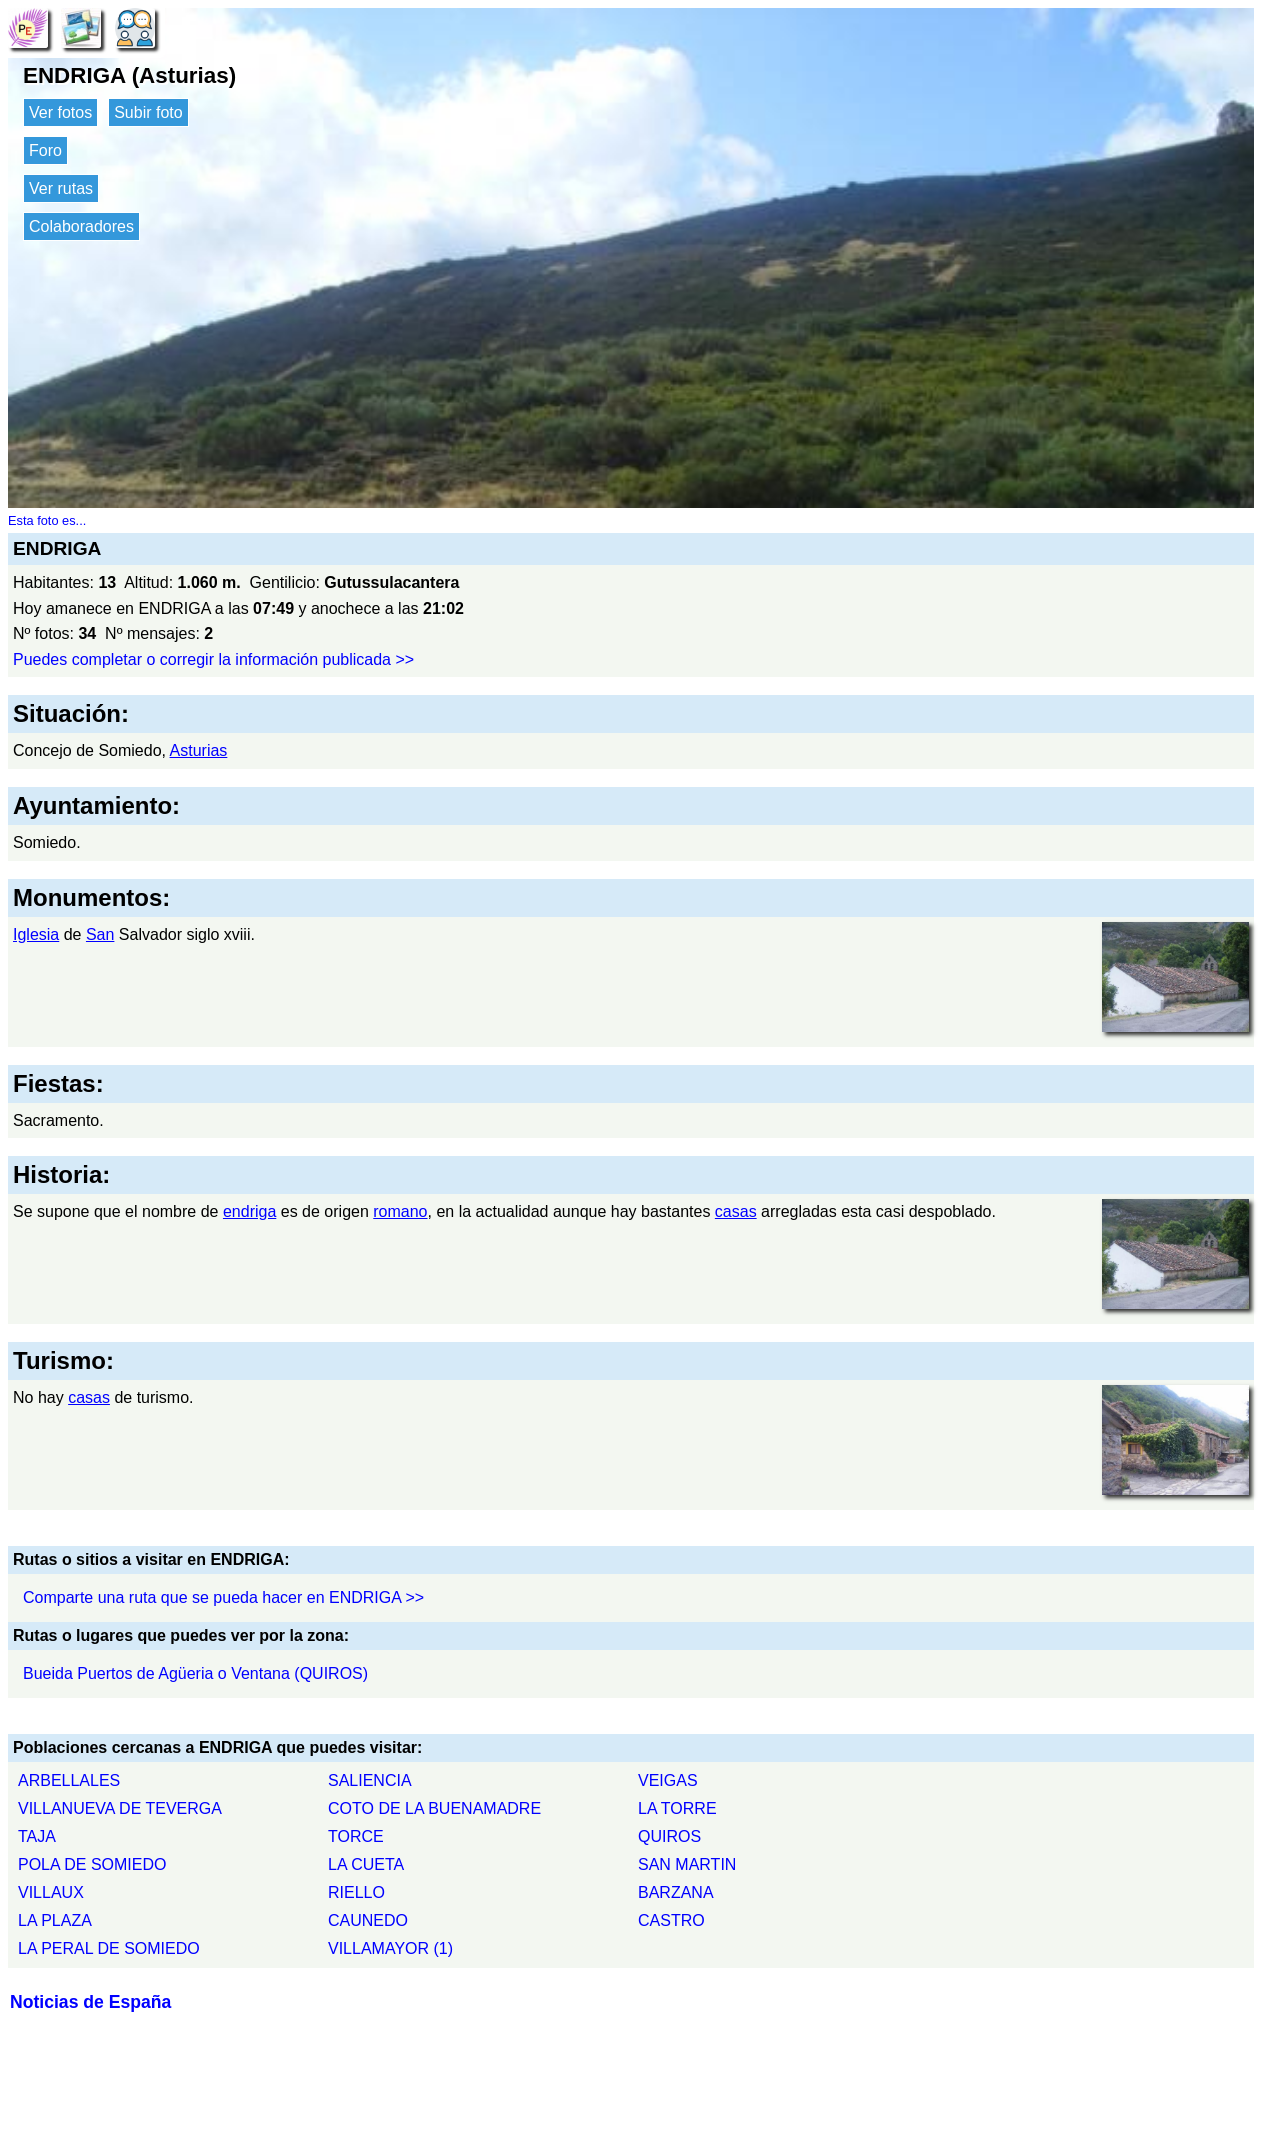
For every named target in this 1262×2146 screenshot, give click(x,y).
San (100, 934)
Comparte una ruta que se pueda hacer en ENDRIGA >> (223, 1597)
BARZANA (676, 1892)
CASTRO (671, 1920)
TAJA (37, 1836)
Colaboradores (81, 226)
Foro (45, 150)
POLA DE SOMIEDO (92, 1864)
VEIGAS (668, 1780)
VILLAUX (51, 1892)
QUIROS (669, 1836)
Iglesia (36, 934)
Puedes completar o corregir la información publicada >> (213, 659)
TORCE (356, 1836)
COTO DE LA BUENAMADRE (434, 1808)
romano (400, 1211)
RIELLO (356, 1892)
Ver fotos (60, 112)
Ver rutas (61, 188)
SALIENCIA (370, 1780)
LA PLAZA (55, 1920)
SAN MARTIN (687, 1864)
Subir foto (148, 112)
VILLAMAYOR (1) (390, 1948)
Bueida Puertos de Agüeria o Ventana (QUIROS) (195, 1673)
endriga (249, 1211)
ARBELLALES (69, 1780)
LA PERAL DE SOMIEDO (109, 1948)
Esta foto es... (47, 520)
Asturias (199, 750)
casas (736, 1211)
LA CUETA (366, 1864)
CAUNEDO (368, 1920)
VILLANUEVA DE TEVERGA (120, 1808)
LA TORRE (677, 1808)
